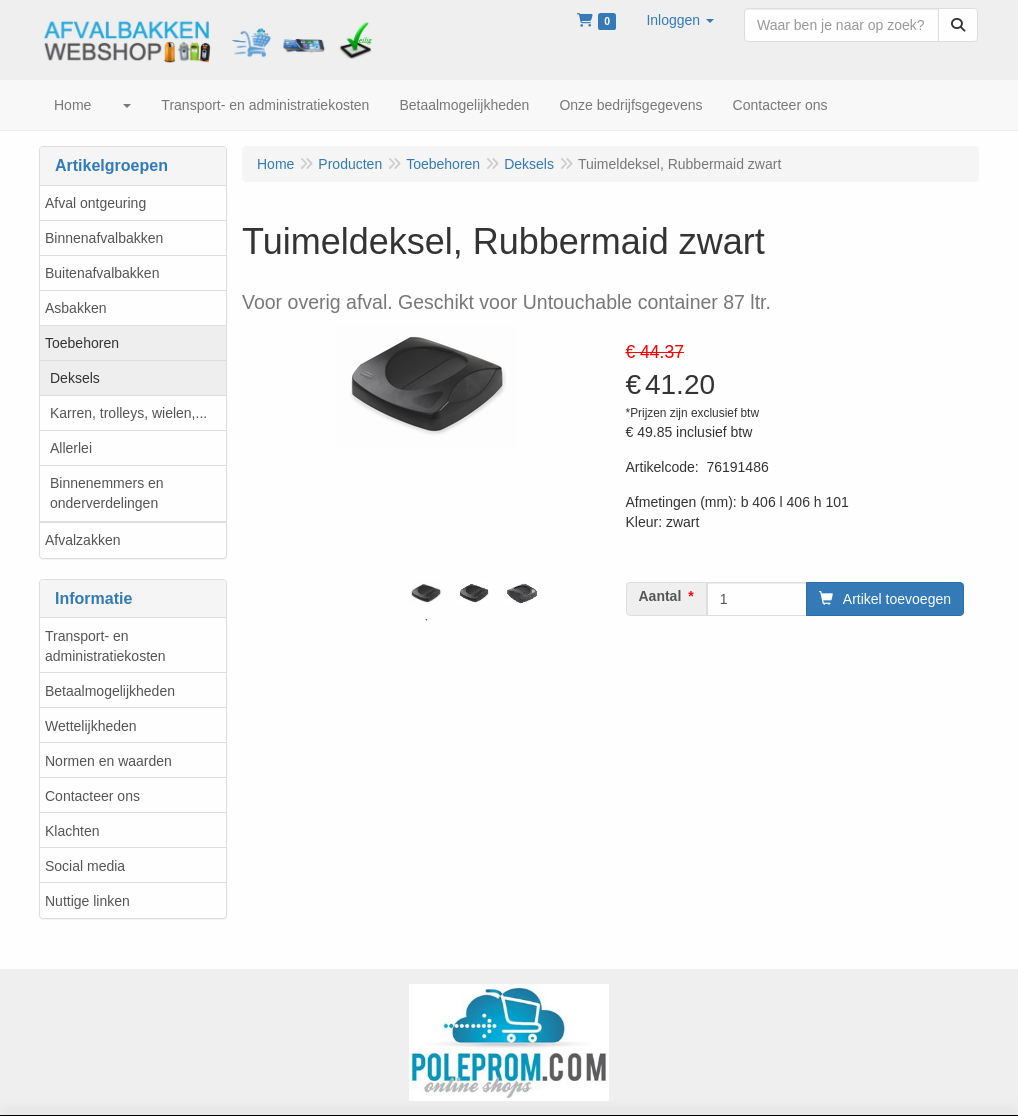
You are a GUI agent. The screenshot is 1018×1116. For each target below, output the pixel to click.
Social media (85, 866)
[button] (680, 20)
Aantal (660, 596)
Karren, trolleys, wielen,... (128, 413)
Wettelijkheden (91, 726)
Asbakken (75, 308)
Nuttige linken (87, 901)
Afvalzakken (82, 540)
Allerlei (71, 448)
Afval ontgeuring (95, 203)
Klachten (72, 831)
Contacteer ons (92, 796)
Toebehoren (82, 343)
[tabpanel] (426, 593)
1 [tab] (426, 620)
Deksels (75, 378)
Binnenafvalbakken (104, 238)
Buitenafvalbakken (102, 273)
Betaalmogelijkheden (110, 691)
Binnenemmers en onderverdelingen (107, 493)
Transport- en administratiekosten (105, 646)
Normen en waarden (108, 761)
